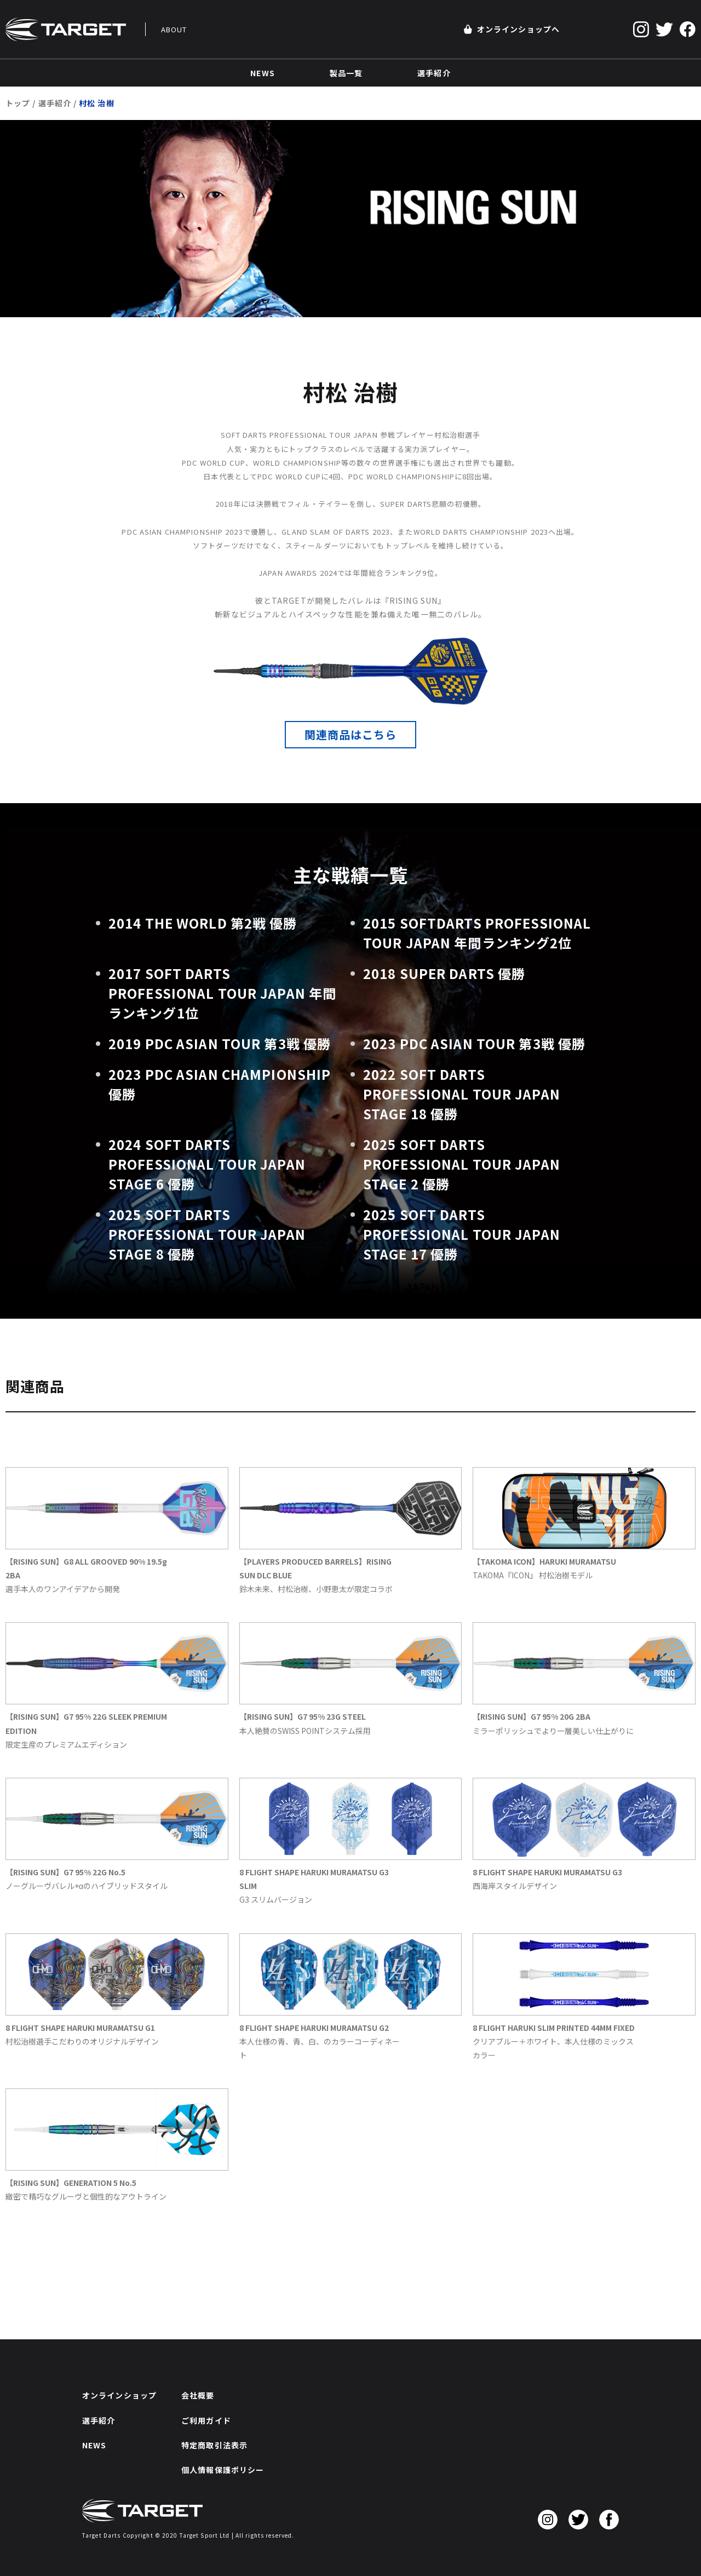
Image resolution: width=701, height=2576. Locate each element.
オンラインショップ (119, 2395)
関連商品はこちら (350, 734)
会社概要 (197, 2395)
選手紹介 (54, 103)
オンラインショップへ (512, 29)
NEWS (94, 2445)
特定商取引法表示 (214, 2445)
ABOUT (174, 29)
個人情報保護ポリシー (222, 2469)
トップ (17, 103)
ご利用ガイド (206, 2420)
